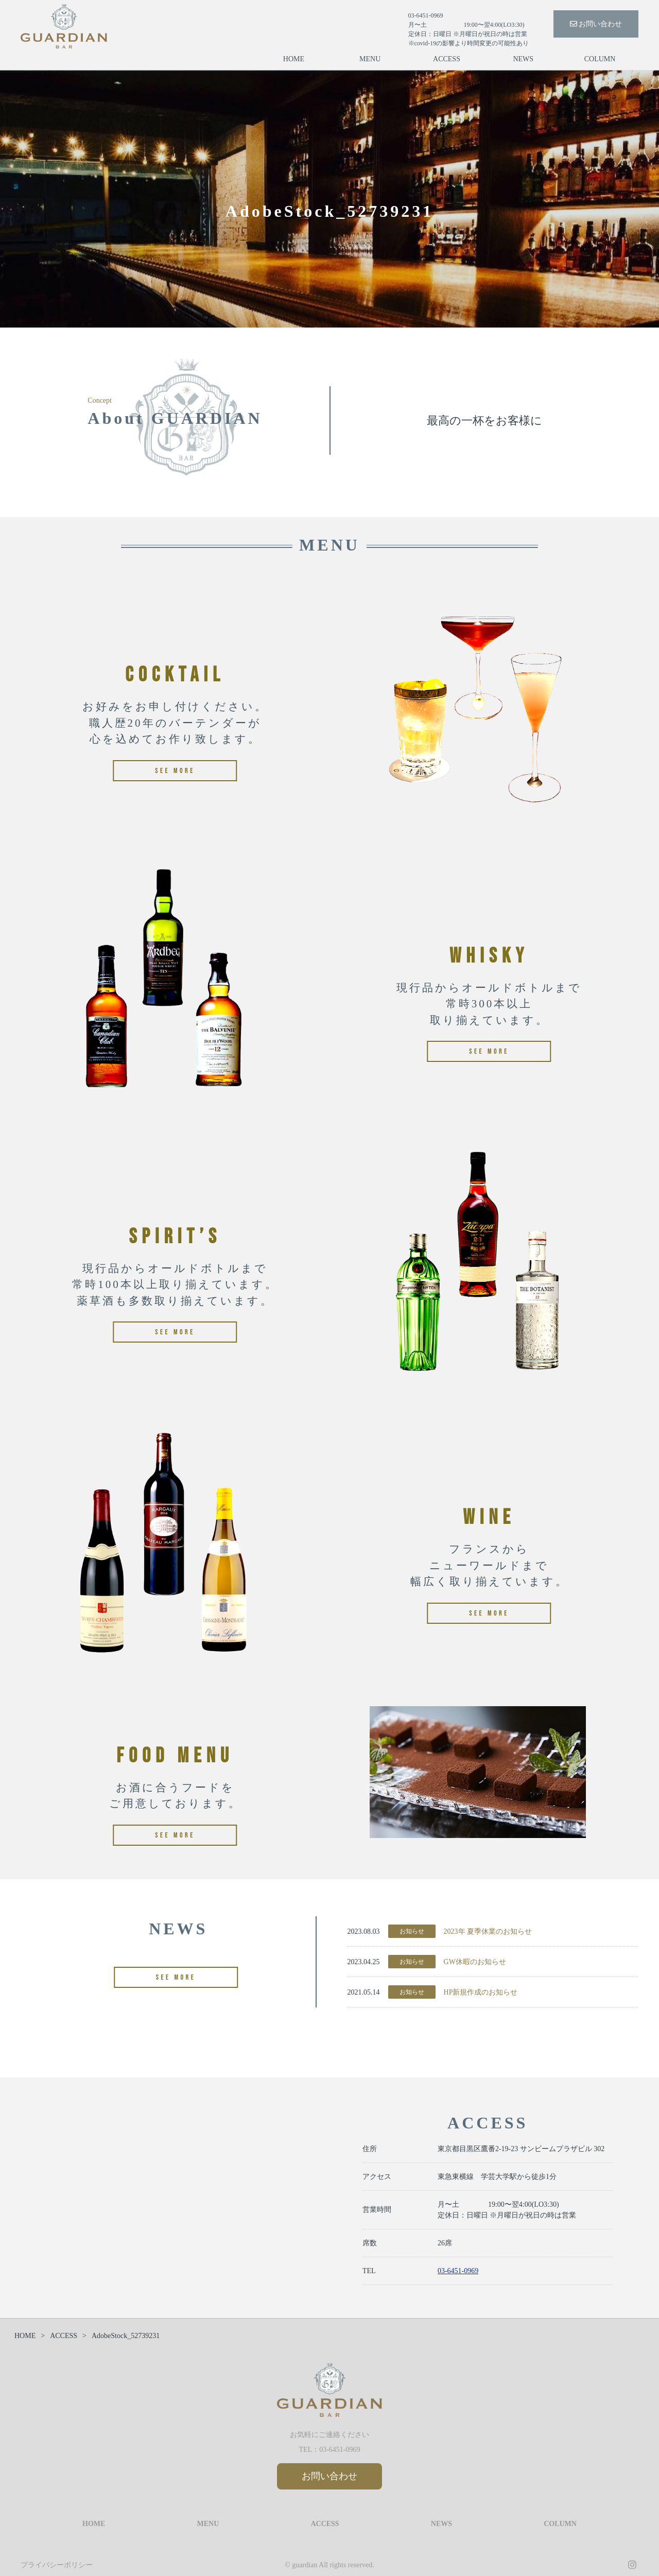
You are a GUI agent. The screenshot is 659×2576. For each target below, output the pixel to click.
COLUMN (600, 59)
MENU (369, 59)
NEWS (523, 59)
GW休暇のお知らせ (475, 1962)
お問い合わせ (596, 24)
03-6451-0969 (458, 2271)
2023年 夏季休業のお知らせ (488, 1931)
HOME (293, 59)
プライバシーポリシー (57, 2565)
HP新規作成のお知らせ (481, 1992)
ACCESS (446, 59)
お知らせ (412, 1931)
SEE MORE (176, 1977)
